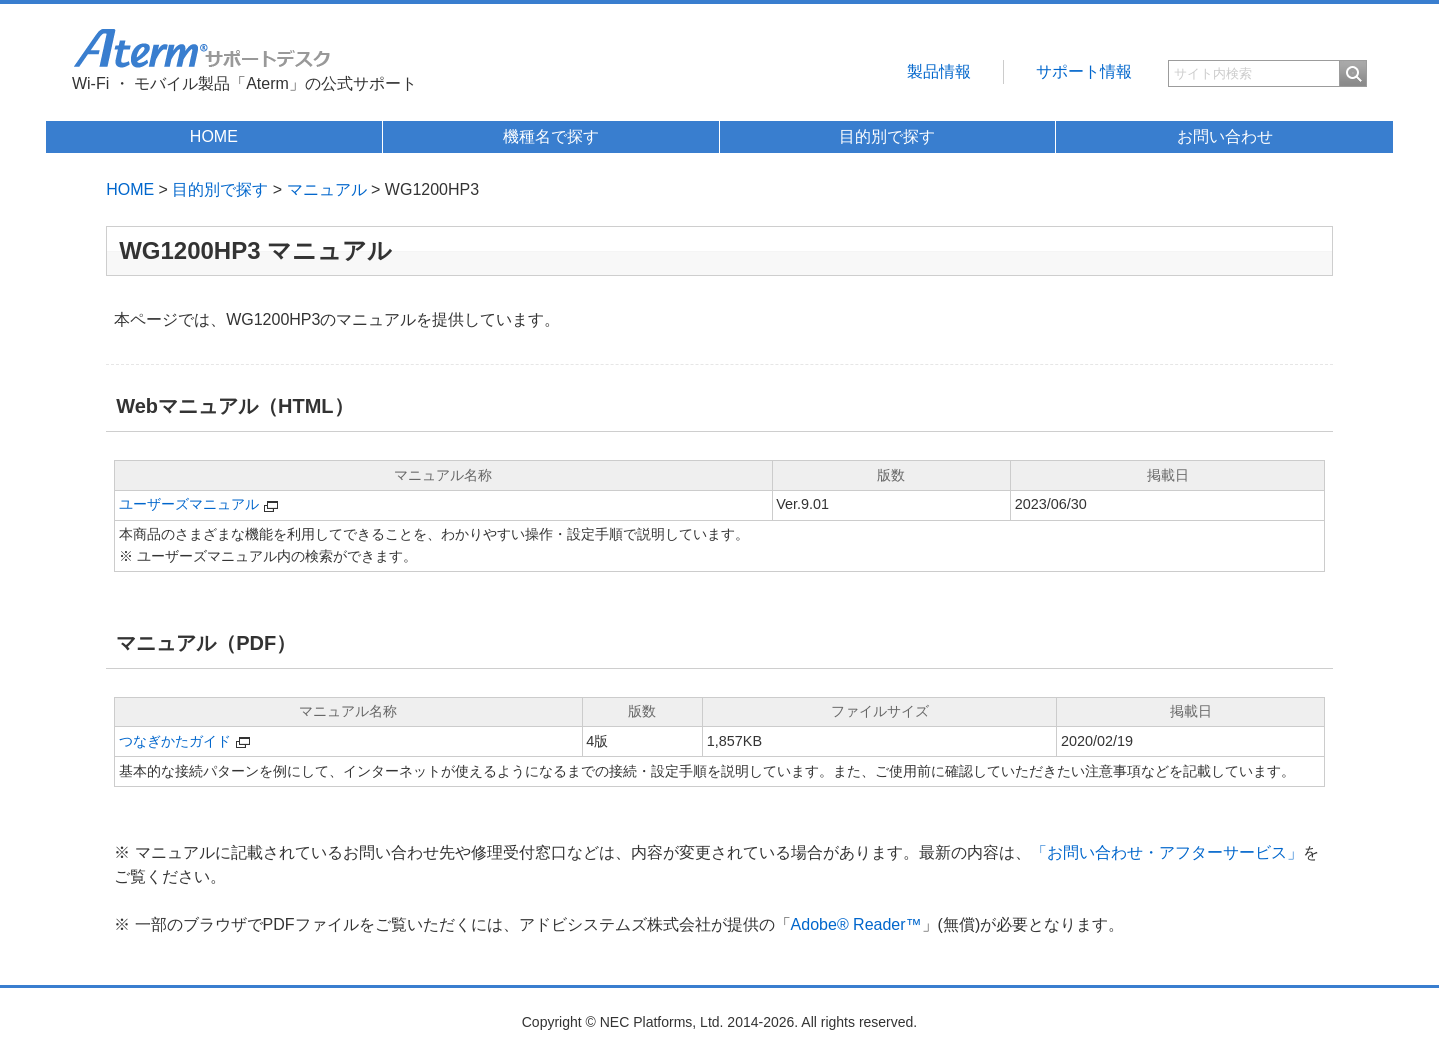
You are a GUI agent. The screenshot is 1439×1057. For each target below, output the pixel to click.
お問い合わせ (1225, 136)
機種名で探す (551, 136)
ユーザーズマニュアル (189, 504)
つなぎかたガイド (175, 741)
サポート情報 (1084, 71)
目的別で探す (887, 136)
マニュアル (327, 189)
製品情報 (939, 71)
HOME (214, 136)
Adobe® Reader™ (856, 924)
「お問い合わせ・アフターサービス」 (1167, 852)
